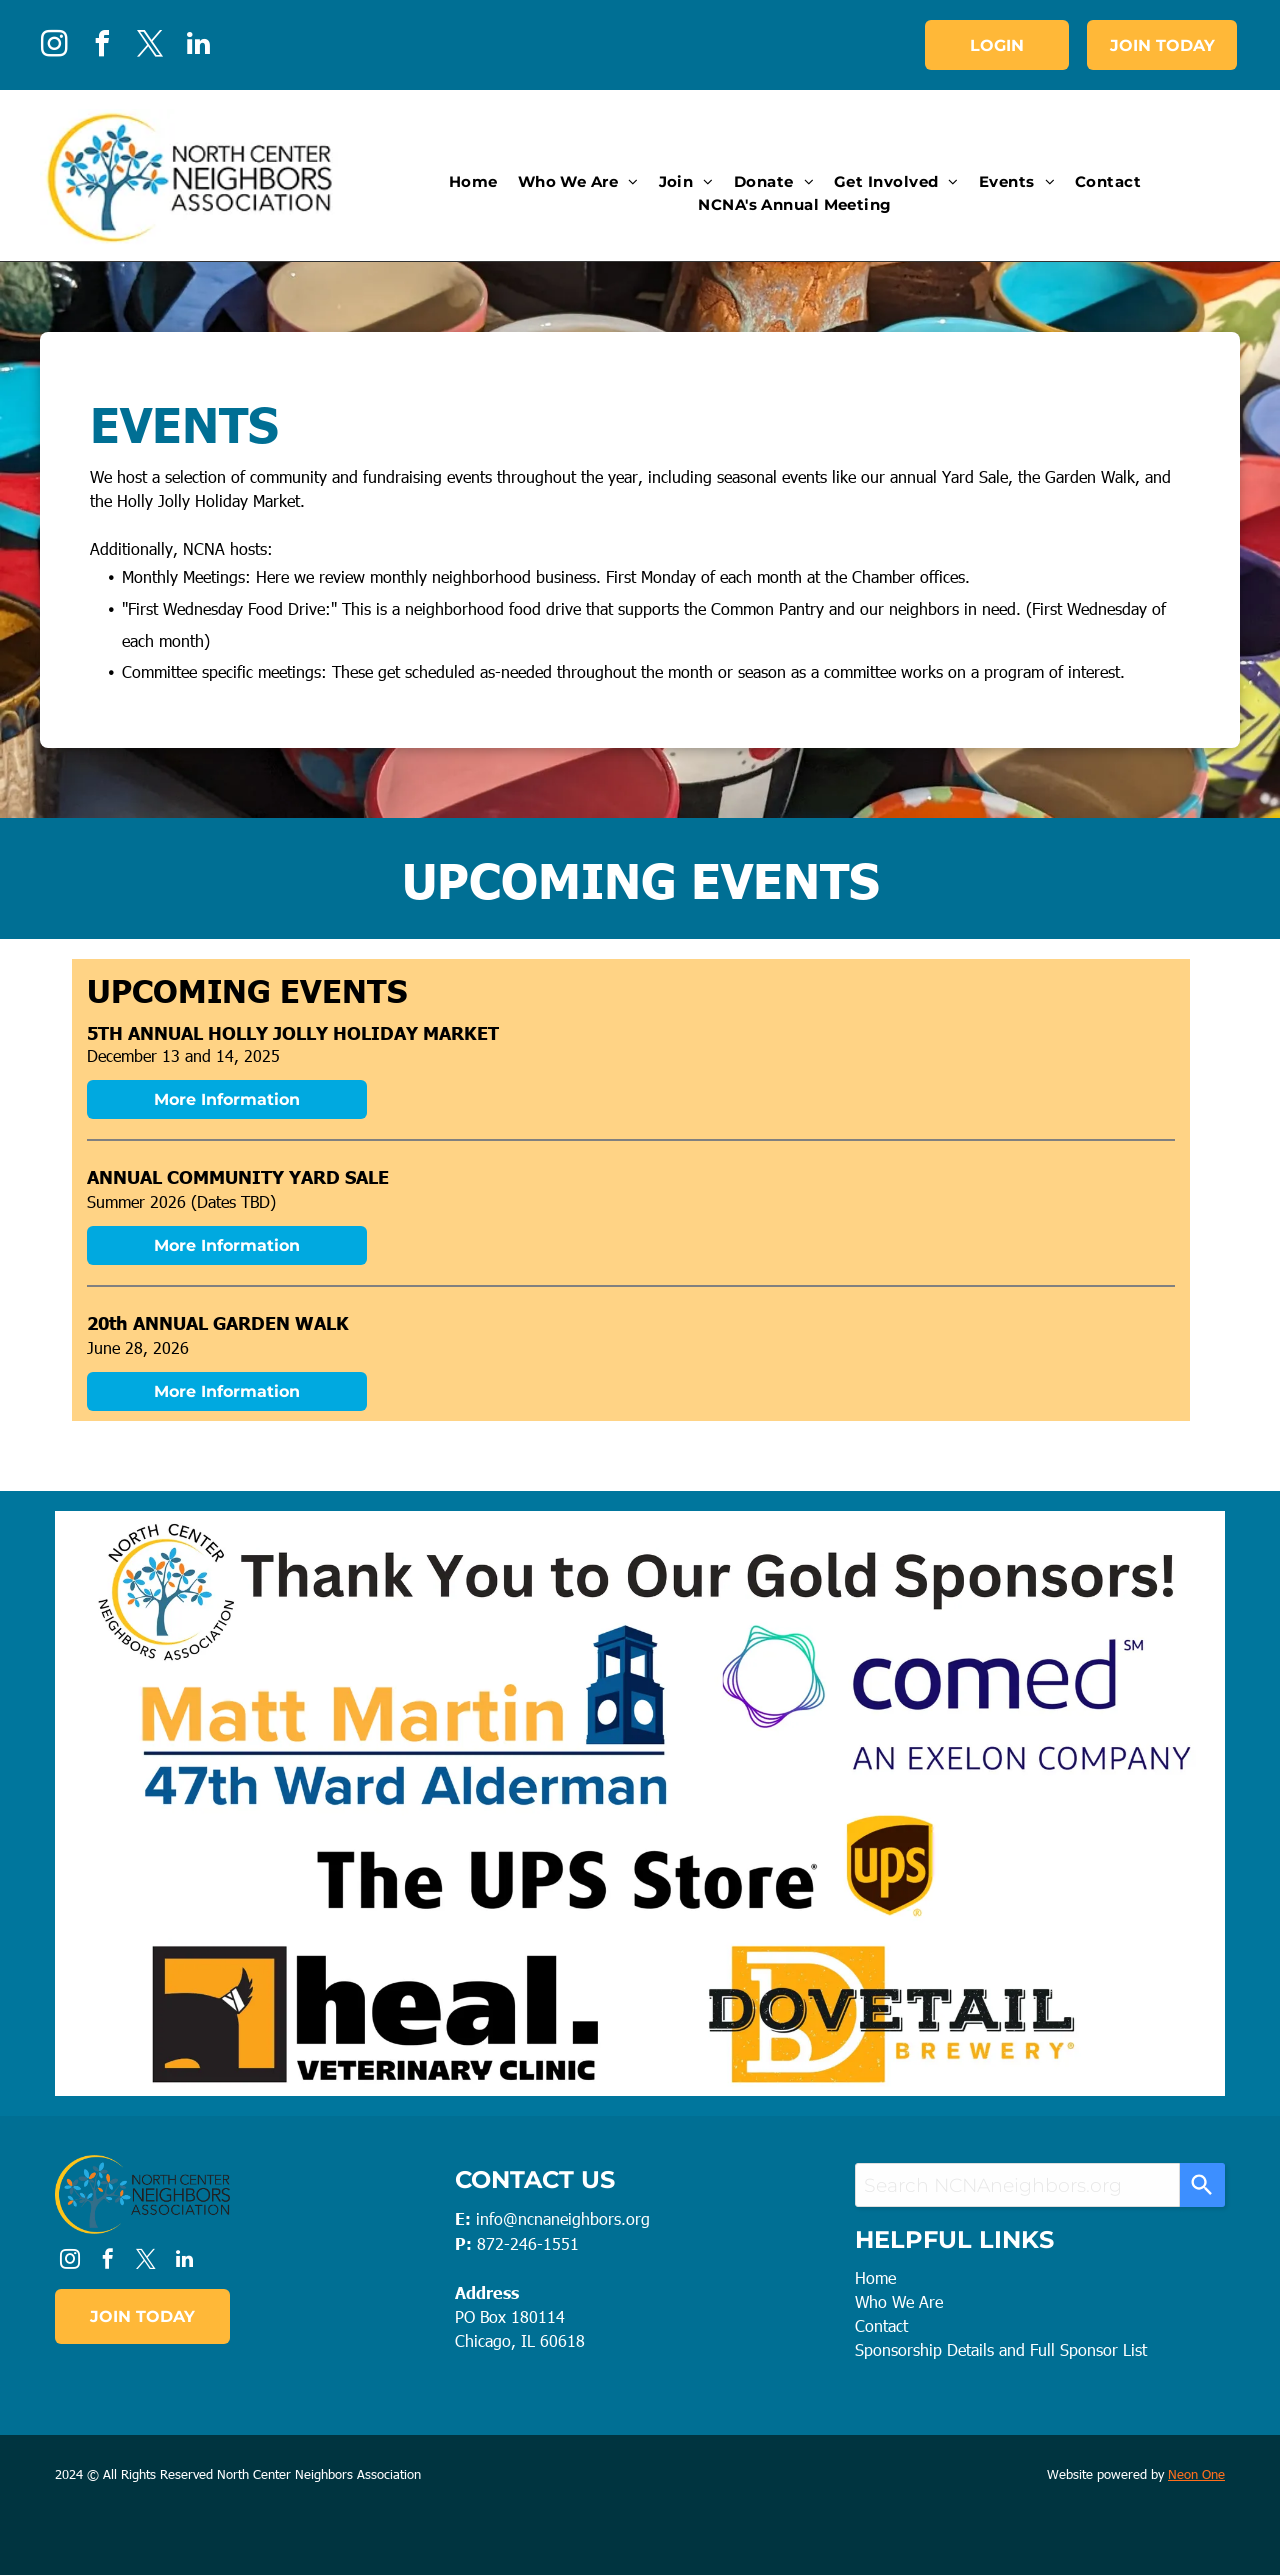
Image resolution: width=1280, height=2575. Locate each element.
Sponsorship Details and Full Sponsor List (1001, 2349)
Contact (881, 2325)
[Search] (1202, 2185)
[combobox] (1017, 2185)
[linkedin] (198, 46)
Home (875, 2277)
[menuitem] (473, 182)
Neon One (1196, 2474)
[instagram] (54, 46)
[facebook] (102, 46)
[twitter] (150, 46)
